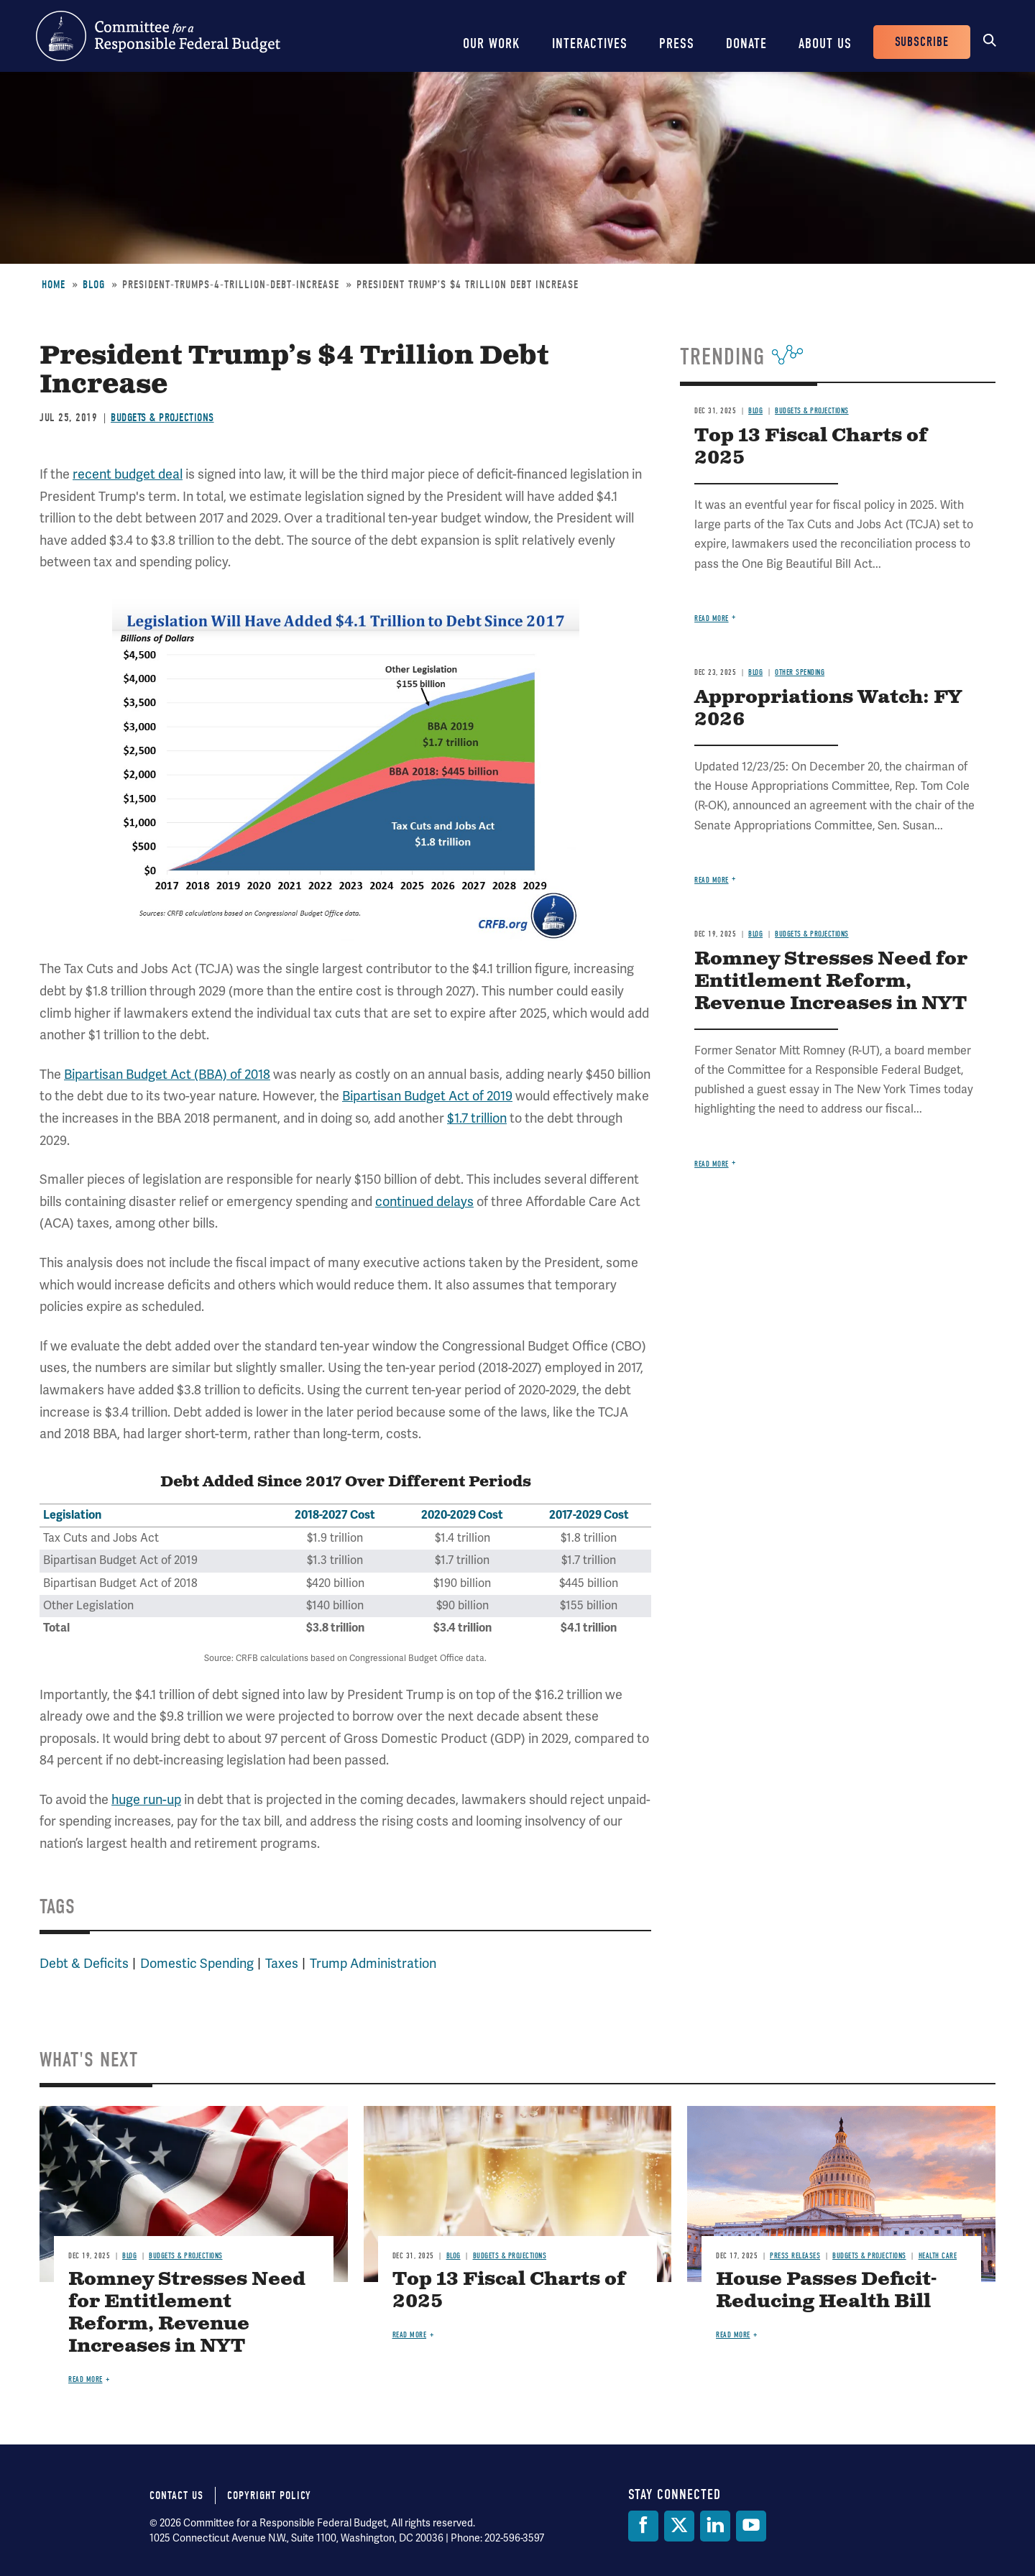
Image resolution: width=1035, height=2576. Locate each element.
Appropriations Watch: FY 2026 (828, 708)
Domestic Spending (197, 1964)
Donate (746, 43)
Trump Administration (373, 1964)
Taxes (281, 1964)
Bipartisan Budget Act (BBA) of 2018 (167, 1074)
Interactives (589, 43)
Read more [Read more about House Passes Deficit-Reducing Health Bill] (733, 2335)
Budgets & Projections (162, 417)
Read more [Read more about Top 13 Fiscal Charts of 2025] (711, 618)
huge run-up (146, 1800)
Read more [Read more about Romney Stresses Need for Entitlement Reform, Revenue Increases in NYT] (711, 1164)
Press (676, 43)
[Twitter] (679, 2526)
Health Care (938, 2255)
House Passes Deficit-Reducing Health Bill (826, 2290)
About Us (825, 43)
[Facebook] (643, 2526)
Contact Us (176, 2495)
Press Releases (795, 2255)
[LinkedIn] (715, 2526)
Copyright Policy (269, 2495)
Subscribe (922, 42)
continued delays (424, 1202)
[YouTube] (751, 2526)
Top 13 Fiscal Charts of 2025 (810, 447)
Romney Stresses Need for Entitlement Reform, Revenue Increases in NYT (830, 981)
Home (53, 284)
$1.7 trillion (477, 1118)
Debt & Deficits (84, 1964)
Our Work (491, 43)
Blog (94, 284)
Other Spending (799, 672)
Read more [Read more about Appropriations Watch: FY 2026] (711, 880)
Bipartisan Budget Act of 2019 (427, 1096)
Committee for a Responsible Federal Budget (158, 36)
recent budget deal (128, 474)
